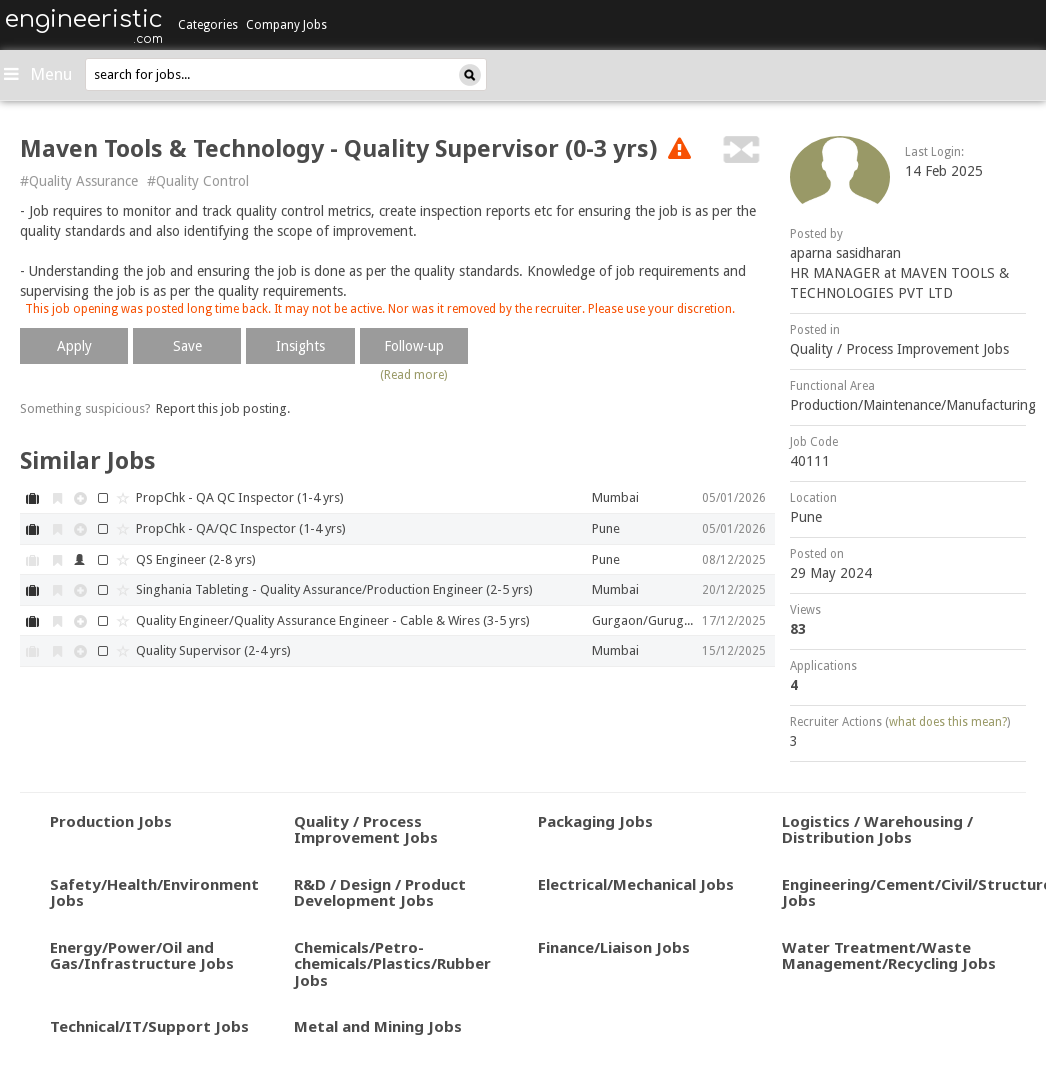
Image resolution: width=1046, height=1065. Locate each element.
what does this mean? (948, 722)
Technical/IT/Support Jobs (149, 1026)
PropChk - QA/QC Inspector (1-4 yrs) (241, 528)
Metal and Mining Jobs (378, 1026)
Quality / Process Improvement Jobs (899, 349)
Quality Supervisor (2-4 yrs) (213, 650)
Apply (74, 346)
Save (187, 346)
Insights (300, 346)
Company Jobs (286, 25)
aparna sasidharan (845, 253)
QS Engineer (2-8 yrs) (196, 559)
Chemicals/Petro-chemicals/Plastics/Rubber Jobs (392, 963)
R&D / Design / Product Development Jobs (380, 892)
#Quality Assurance (79, 181)
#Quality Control (198, 181)
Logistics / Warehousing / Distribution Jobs (877, 829)
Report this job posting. (223, 408)
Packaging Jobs (595, 821)
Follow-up (414, 346)
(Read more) (413, 375)
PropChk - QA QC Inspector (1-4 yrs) (240, 497)
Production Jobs (111, 821)
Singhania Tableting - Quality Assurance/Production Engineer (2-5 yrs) (334, 589)
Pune (806, 517)
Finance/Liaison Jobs (614, 947)
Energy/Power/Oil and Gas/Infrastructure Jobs (142, 955)
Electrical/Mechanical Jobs (636, 884)
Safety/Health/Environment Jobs (154, 892)
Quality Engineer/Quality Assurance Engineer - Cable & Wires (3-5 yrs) (333, 620)
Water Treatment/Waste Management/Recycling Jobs (889, 955)
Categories (208, 25)
